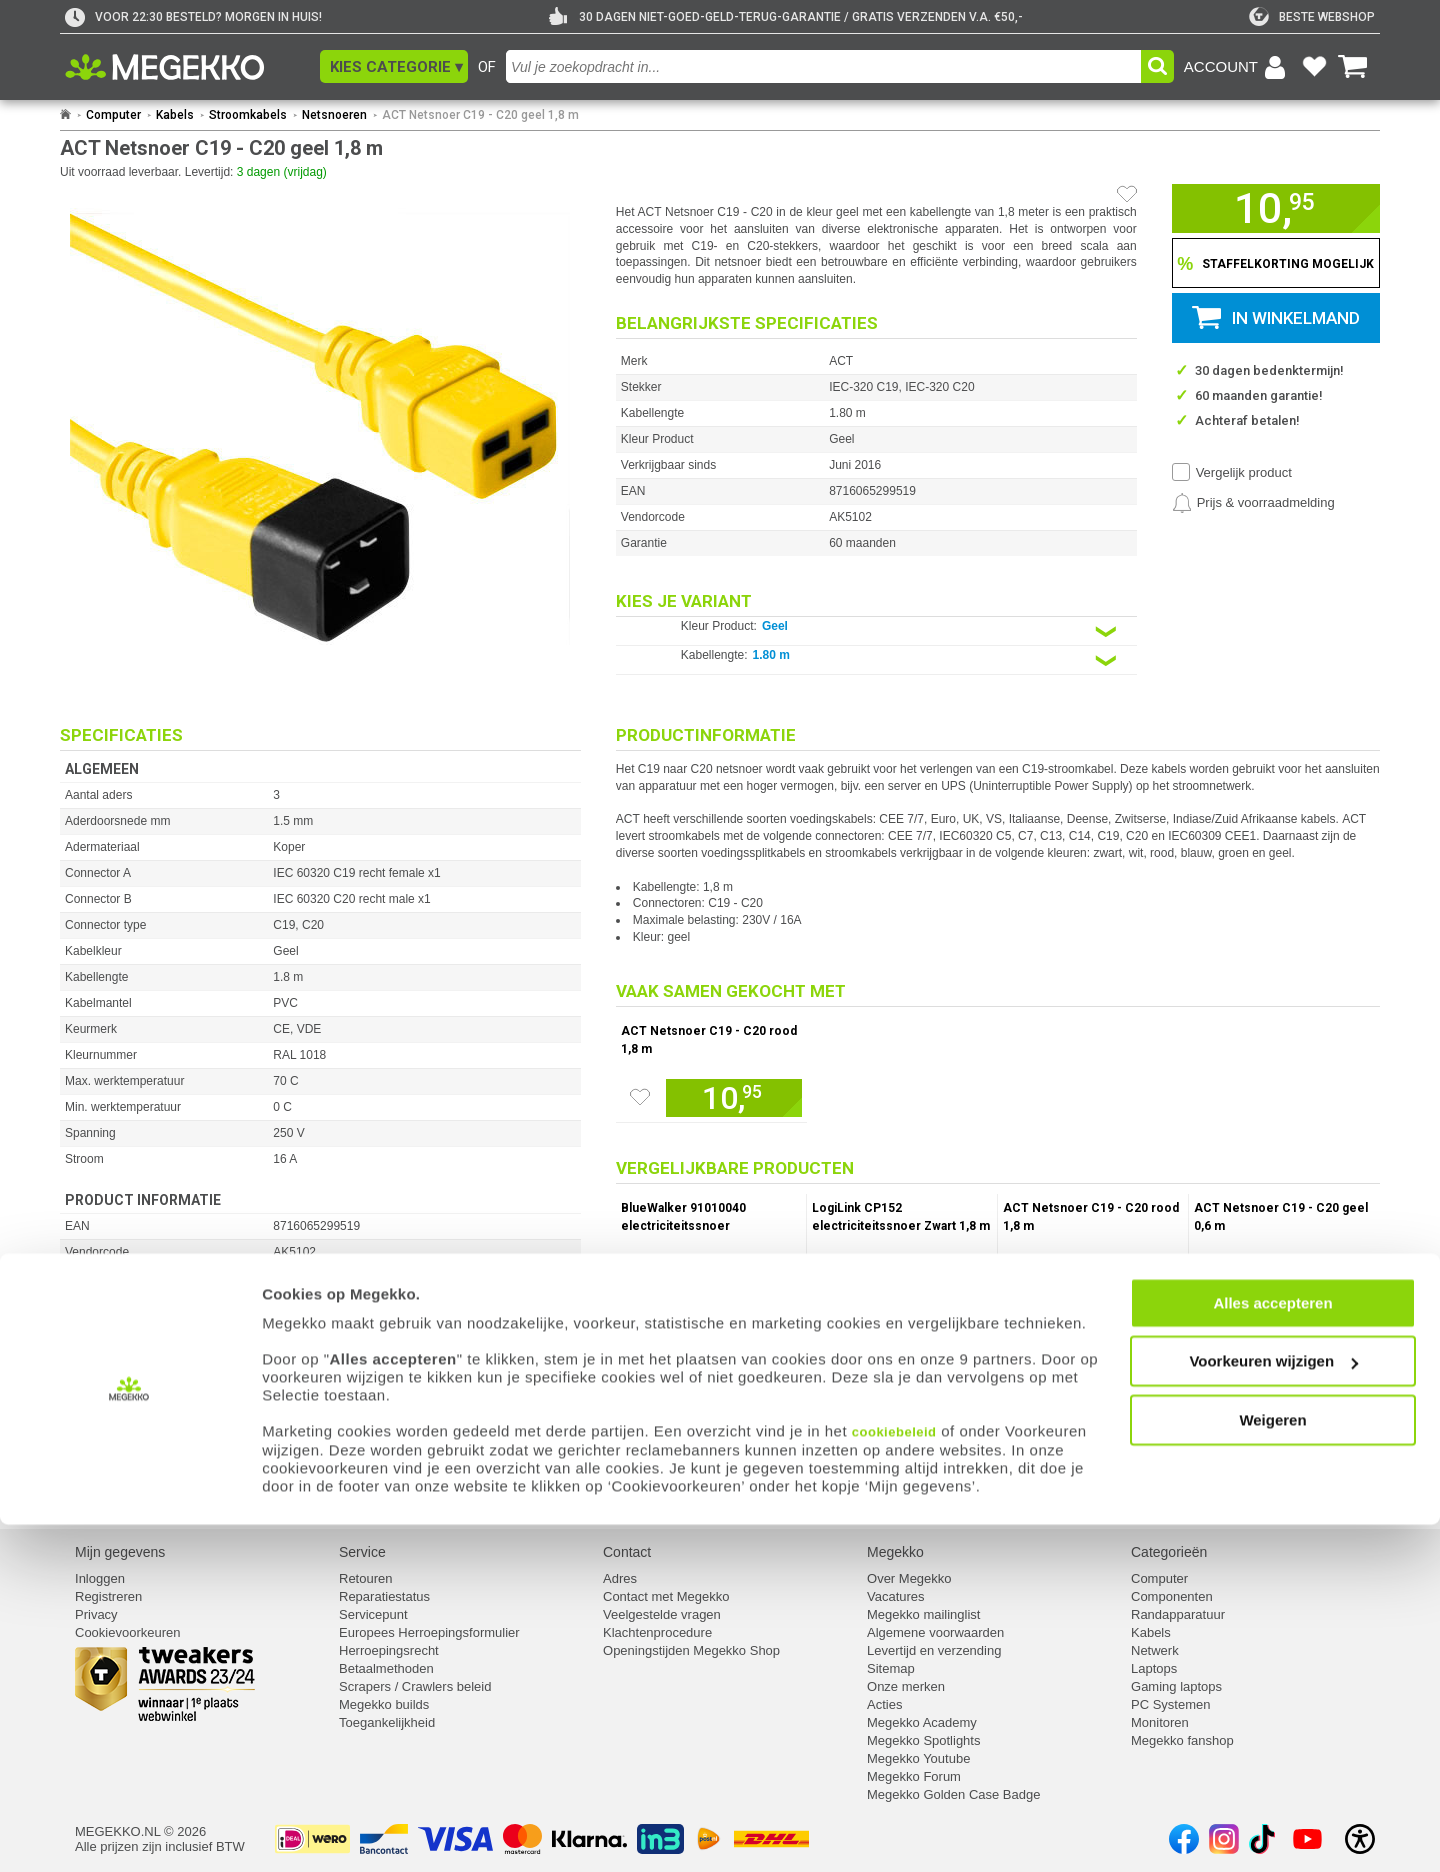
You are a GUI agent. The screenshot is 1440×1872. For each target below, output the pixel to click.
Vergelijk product (1244, 472)
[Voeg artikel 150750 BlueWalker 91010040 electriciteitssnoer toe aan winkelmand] (733, 1275)
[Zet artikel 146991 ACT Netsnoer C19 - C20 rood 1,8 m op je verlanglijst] (640, 1097)
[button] (394, 66)
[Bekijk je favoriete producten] (1314, 67)
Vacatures (896, 1596)
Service (362, 1552)
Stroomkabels (248, 115)
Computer (113, 115)
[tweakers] (1312, 17)
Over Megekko (909, 1578)
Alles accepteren (1272, 1649)
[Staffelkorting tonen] (1276, 263)
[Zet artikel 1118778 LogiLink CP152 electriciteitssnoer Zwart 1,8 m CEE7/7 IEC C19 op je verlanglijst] (832, 1296)
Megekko (895, 1552)
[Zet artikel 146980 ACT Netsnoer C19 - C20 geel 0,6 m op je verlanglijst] (1214, 1296)
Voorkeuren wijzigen (1273, 1708)
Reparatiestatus (384, 1596)
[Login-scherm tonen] (1238, 67)
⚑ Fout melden (105, 1396)
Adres (620, 1578)
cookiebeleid (894, 1778)
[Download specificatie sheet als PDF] (320, 1486)
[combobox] (823, 66)
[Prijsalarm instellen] (1253, 503)
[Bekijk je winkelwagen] (1353, 67)
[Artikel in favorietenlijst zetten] (1127, 194)
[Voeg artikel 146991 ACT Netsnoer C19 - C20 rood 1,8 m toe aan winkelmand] (734, 1098)
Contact (627, 1552)
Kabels (175, 115)
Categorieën (1169, 1552)
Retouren (365, 1578)
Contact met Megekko (666, 1596)
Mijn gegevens (120, 1552)
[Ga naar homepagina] (187, 67)
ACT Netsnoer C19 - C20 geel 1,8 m (480, 115)
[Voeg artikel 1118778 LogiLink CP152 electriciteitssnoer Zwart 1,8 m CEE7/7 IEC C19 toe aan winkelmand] (924, 1275)
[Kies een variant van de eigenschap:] (876, 631)
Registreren (108, 1596)
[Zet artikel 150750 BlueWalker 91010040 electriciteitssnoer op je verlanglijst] (641, 1296)
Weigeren (1272, 1766)
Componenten (1172, 1596)
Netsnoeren (334, 115)
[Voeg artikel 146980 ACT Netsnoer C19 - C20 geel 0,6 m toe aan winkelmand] (1307, 1275)
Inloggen (100, 1578)
